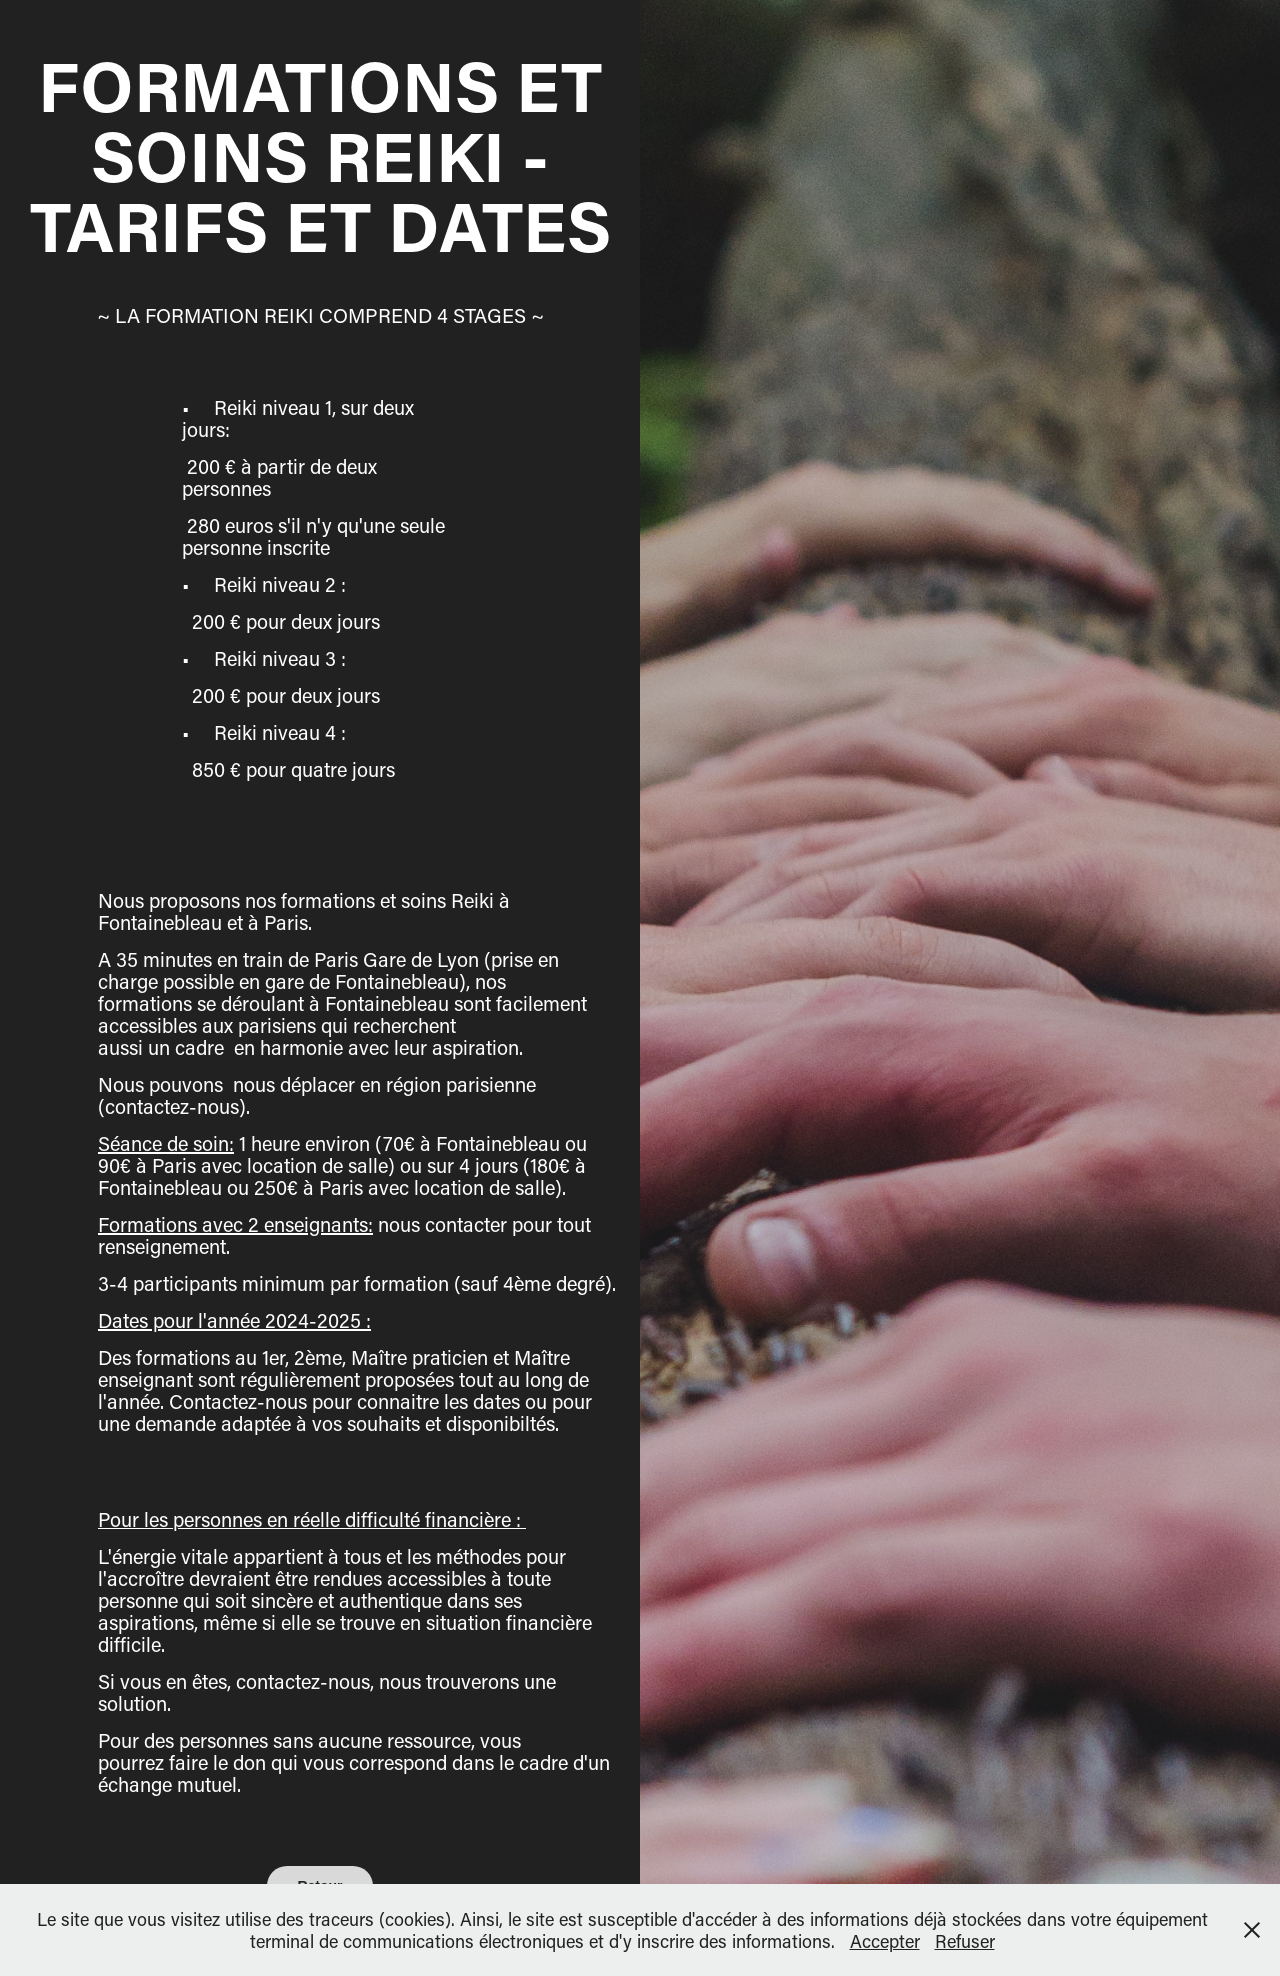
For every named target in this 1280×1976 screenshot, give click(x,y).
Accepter (885, 1941)
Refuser (965, 1941)
